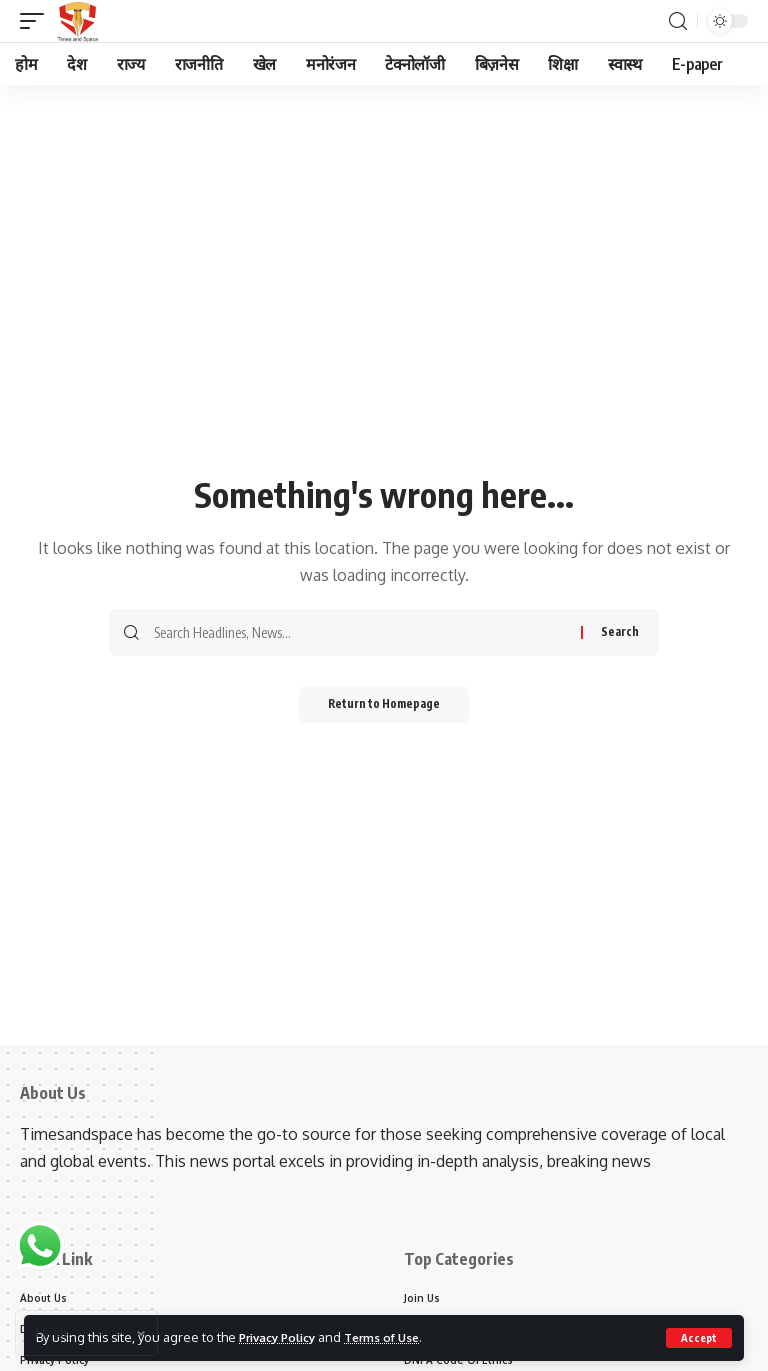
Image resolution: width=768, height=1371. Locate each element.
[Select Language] (86, 1333)
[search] (678, 21)
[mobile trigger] (37, 21)
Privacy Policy (283, 1337)
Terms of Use (397, 1337)
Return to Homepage (384, 705)
